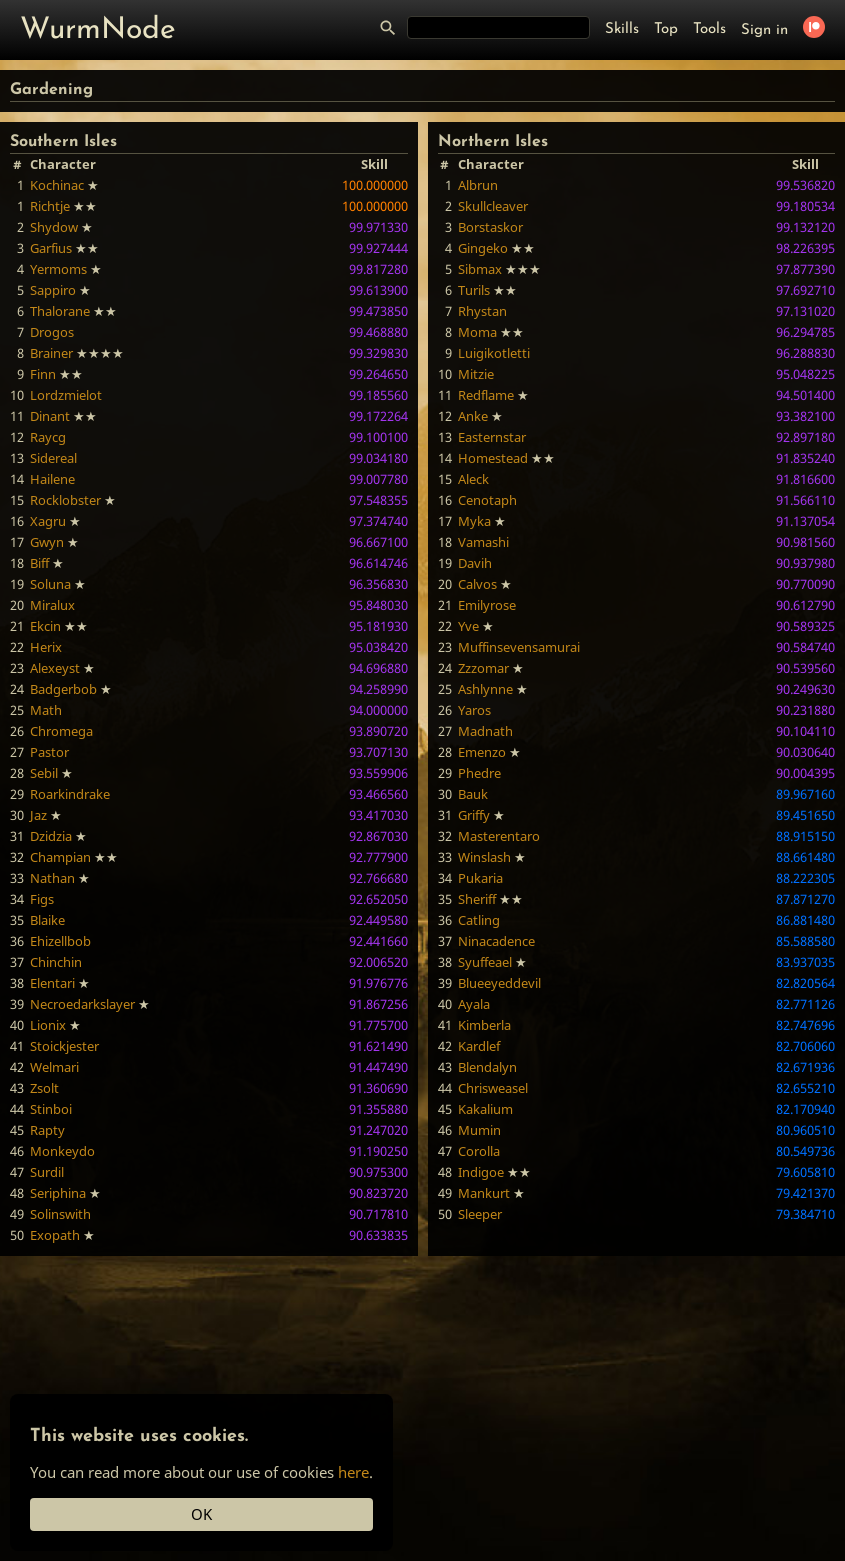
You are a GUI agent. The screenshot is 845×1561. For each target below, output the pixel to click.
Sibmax (480, 269)
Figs (42, 899)
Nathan (52, 878)
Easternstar (492, 437)
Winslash (484, 857)
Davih (475, 563)
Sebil (44, 773)
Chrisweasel (493, 1088)
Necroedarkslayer (82, 1004)
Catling (479, 920)
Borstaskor (490, 227)
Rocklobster (65, 500)
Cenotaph (487, 500)
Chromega (61, 731)
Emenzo (482, 752)
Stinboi (51, 1109)
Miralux (52, 605)
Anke (473, 416)
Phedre (479, 773)
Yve (468, 626)
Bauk (473, 794)
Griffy (474, 815)
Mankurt (484, 1193)
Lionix (48, 1025)
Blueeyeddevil (499, 983)
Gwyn (47, 542)
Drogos (52, 332)
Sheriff (477, 899)
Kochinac (57, 185)
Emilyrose (487, 605)
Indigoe (481, 1172)
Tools (709, 29)
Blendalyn (487, 1067)
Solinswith (60, 1214)
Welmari (54, 1067)
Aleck (473, 479)
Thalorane (60, 311)
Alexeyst (55, 668)
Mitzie (476, 374)
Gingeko (483, 248)
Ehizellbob (60, 941)
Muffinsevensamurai (519, 647)
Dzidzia (51, 836)
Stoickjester (64, 1046)
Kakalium (485, 1109)
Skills (622, 29)
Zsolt (44, 1088)
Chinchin (56, 962)
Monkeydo (62, 1151)
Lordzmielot (66, 395)
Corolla (479, 1151)
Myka (474, 521)
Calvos (477, 584)
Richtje (50, 206)
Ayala (474, 1004)
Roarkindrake (70, 794)
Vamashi (483, 542)
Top (666, 29)
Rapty (47, 1130)
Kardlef (479, 1046)
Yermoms (58, 269)
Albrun (478, 185)
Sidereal (53, 458)
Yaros (474, 710)
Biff (39, 563)
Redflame (486, 395)
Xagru (48, 521)
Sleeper (480, 1214)
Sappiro (53, 290)
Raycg (48, 437)
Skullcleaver (493, 206)
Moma (477, 332)
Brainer (51, 353)
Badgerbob (63, 689)
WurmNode (98, 30)
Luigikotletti (494, 353)
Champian (60, 857)
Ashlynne (485, 689)
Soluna (50, 584)
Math (46, 710)
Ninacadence (496, 941)
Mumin (479, 1130)
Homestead (493, 458)
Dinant (50, 416)
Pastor (49, 752)
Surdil (47, 1172)
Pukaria (480, 878)
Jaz (38, 815)
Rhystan (482, 311)
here (353, 1472)
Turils (474, 290)
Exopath (55, 1235)
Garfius (51, 248)
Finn (43, 374)
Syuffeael (485, 962)
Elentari (52, 983)
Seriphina (58, 1193)
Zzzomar (483, 668)
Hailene (52, 479)
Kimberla (484, 1025)
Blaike (47, 920)
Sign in (764, 30)
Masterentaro (499, 836)
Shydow (54, 227)
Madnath (485, 731)
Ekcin (45, 626)
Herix (46, 647)
